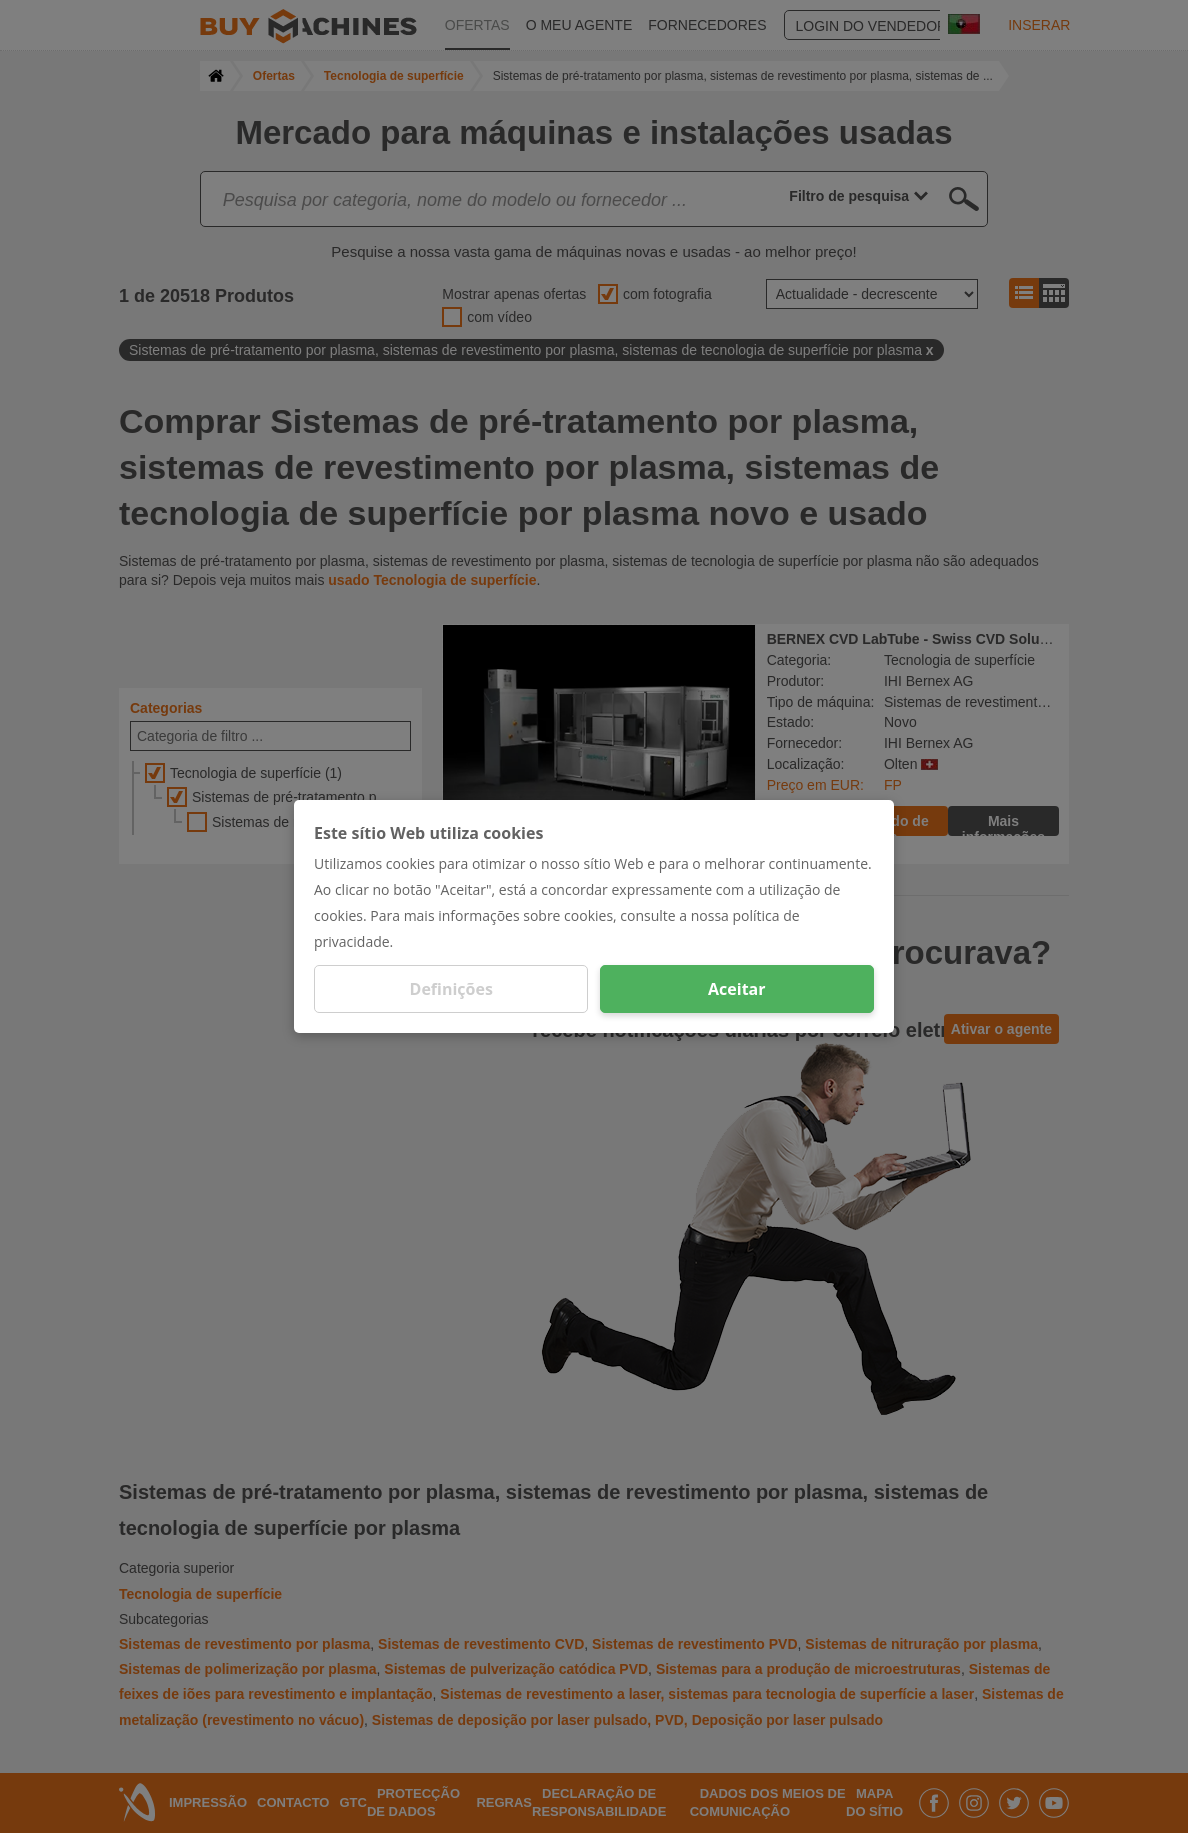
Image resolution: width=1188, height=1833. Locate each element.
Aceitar (736, 989)
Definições (451, 989)
